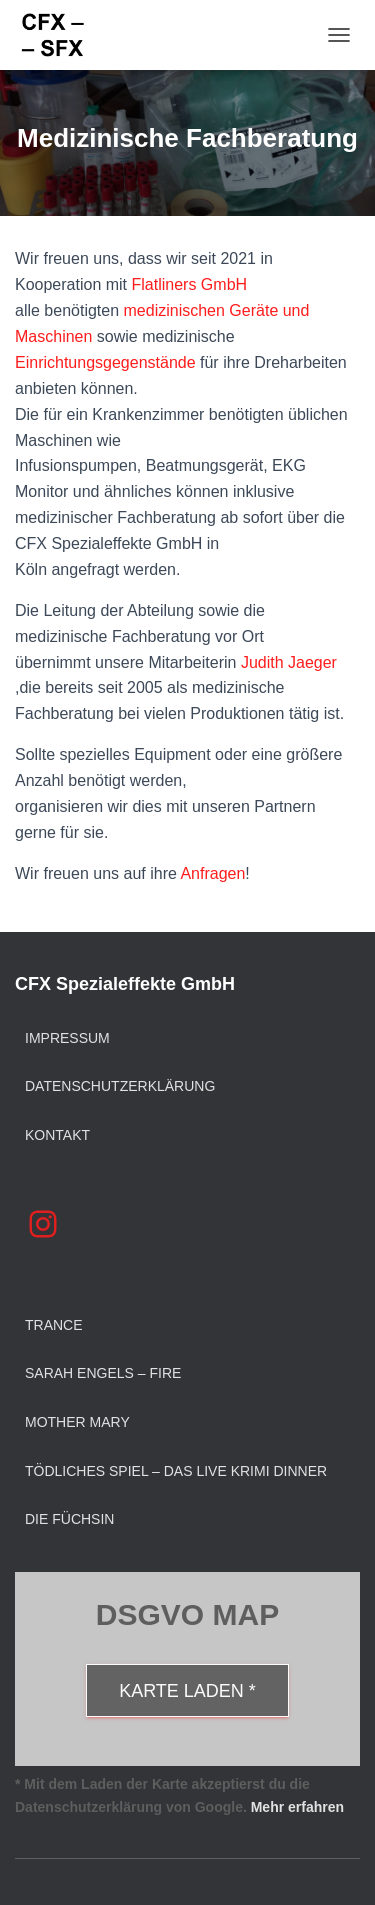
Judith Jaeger (289, 662)
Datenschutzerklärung (120, 1086)
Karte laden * (187, 1691)
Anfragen (212, 873)
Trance (54, 1325)
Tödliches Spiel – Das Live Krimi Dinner (176, 1471)
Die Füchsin (69, 1519)
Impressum (67, 1038)
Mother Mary (77, 1422)
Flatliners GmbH (190, 284)
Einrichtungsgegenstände (105, 362)
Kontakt (57, 1135)
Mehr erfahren (297, 1807)
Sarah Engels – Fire (103, 1373)
